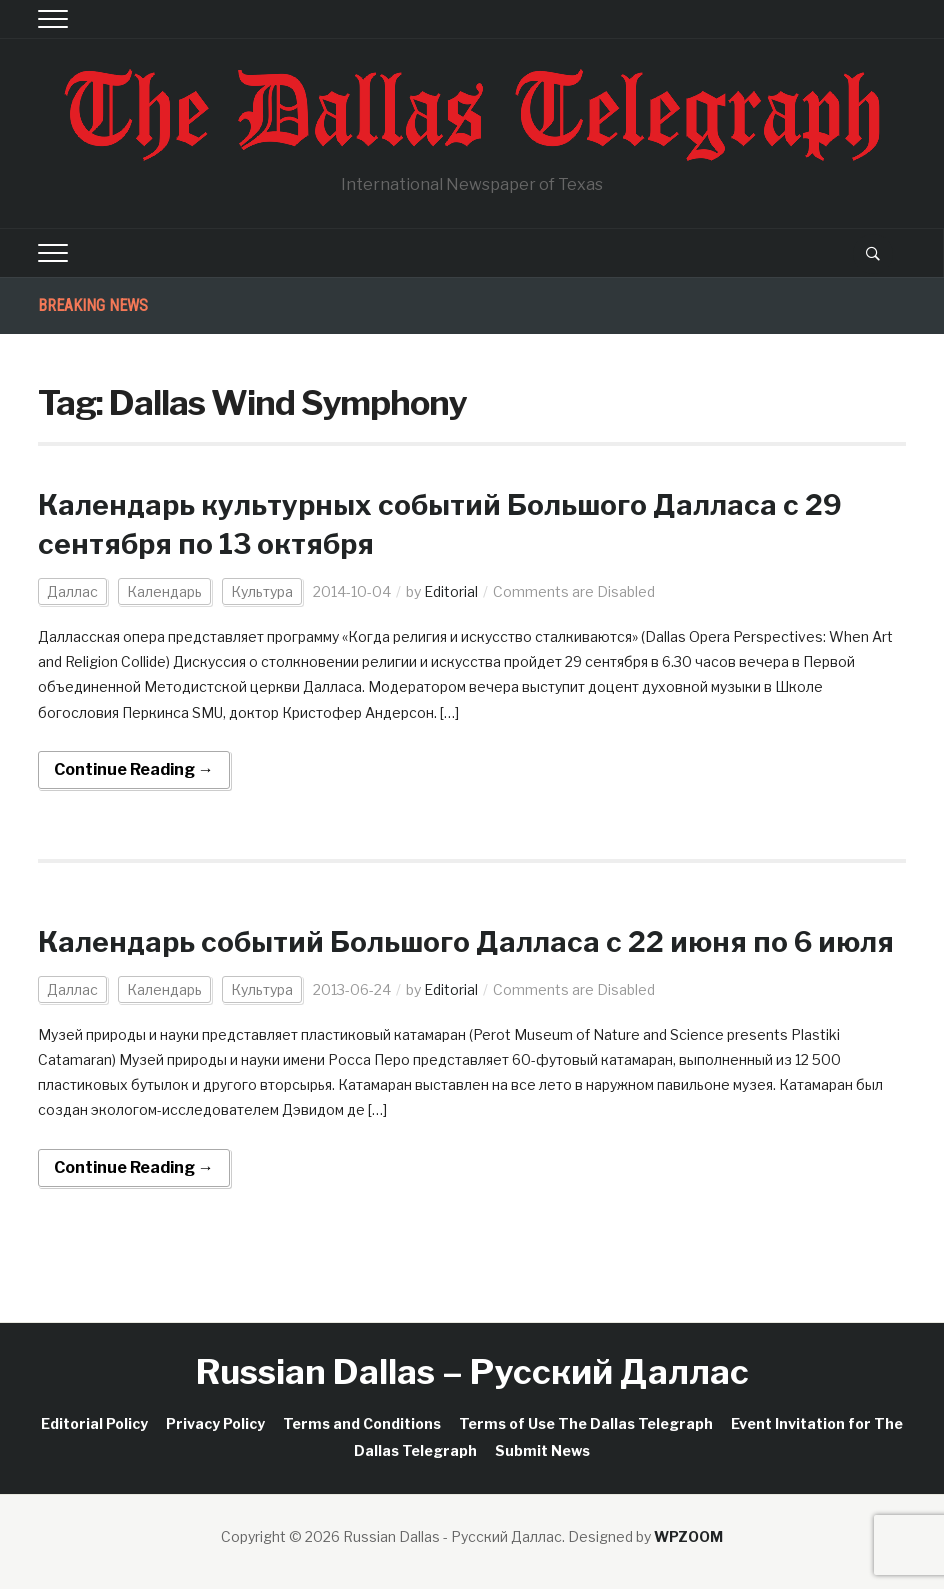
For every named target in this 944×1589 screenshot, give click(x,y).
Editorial (451, 591)
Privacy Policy (215, 1423)
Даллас (72, 591)
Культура (262, 591)
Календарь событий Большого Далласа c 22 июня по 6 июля (466, 942)
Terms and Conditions (362, 1423)
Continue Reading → (134, 769)
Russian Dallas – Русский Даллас (472, 1371)
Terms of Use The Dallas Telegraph (586, 1423)
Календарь (164, 591)
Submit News (542, 1450)
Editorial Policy (94, 1423)
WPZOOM (688, 1536)
